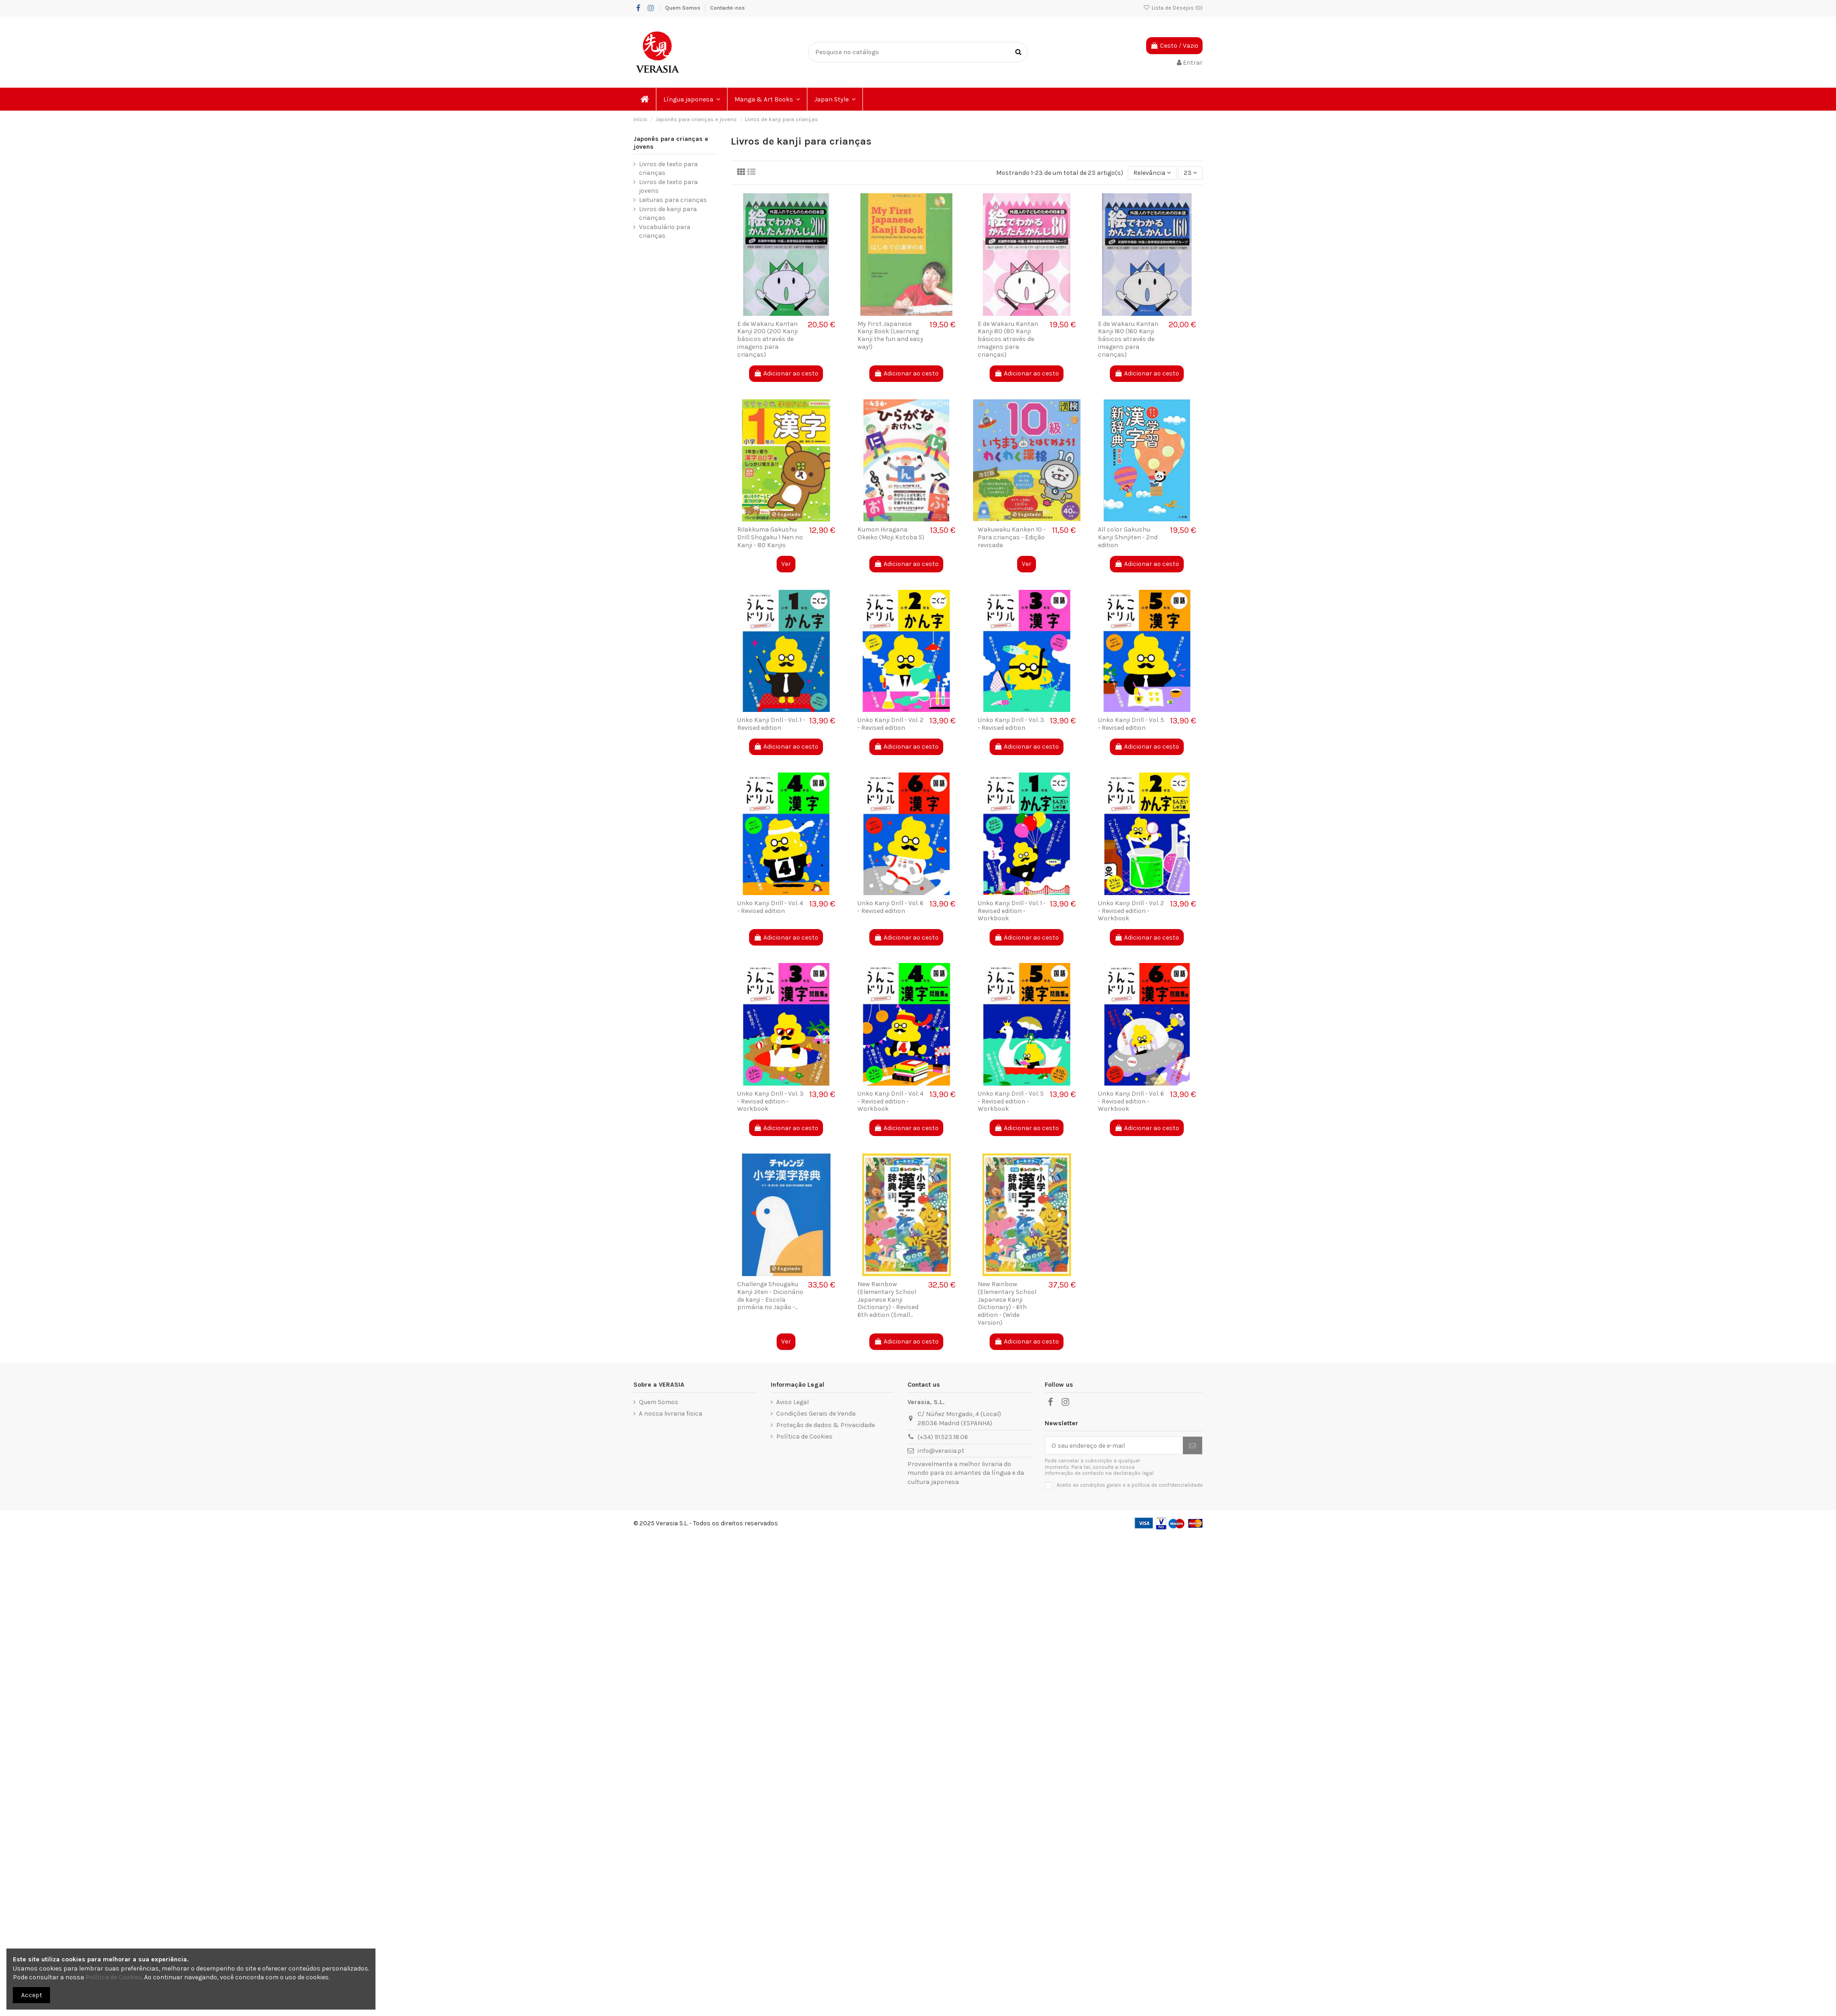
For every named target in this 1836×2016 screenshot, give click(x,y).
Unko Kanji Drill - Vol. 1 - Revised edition (771, 724)
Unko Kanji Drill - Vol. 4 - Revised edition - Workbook (890, 1101)
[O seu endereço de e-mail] (1114, 1445)
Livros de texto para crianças (668, 168)
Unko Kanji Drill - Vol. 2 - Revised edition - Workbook (1131, 911)
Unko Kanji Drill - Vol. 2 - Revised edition (890, 724)
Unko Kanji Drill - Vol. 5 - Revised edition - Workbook (1011, 1101)
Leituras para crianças (673, 200)
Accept (31, 1995)
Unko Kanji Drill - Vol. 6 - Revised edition (890, 907)
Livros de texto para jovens (668, 186)
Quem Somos (683, 8)
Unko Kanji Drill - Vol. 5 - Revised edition (1131, 724)
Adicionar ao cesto (786, 373)
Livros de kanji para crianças (668, 213)
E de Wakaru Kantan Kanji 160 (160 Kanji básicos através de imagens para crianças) (1128, 339)
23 (1190, 173)
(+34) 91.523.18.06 (943, 1437)
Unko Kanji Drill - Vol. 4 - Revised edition (770, 907)
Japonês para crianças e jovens (670, 143)
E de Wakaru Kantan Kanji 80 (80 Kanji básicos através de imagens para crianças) (1008, 339)
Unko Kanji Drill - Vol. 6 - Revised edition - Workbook (1131, 1101)
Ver (786, 564)
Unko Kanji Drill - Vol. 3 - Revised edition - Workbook (770, 1101)
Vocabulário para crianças (664, 231)
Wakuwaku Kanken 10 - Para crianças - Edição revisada (1012, 537)
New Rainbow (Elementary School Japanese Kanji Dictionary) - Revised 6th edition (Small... (887, 1299)
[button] (692, 99)
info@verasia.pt (941, 1451)
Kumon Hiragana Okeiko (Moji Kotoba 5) (890, 533)
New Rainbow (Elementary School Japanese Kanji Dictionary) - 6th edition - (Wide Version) (1007, 1303)
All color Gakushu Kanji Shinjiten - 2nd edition (1128, 537)
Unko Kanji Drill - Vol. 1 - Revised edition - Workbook (1012, 911)
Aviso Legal (792, 1402)
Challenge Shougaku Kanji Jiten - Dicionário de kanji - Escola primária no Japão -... (770, 1295)
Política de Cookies (804, 1436)
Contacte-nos (727, 8)
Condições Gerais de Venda (816, 1413)
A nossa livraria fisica (670, 1413)
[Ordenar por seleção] (1152, 172)
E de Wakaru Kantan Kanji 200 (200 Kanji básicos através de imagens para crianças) (767, 339)
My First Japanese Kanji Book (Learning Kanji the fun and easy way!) (890, 335)
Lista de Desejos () (1173, 8)
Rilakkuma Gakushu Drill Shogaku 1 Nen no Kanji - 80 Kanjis (770, 537)
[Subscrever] (1192, 1445)
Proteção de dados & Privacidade (825, 1425)
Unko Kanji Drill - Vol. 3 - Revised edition (1011, 724)
